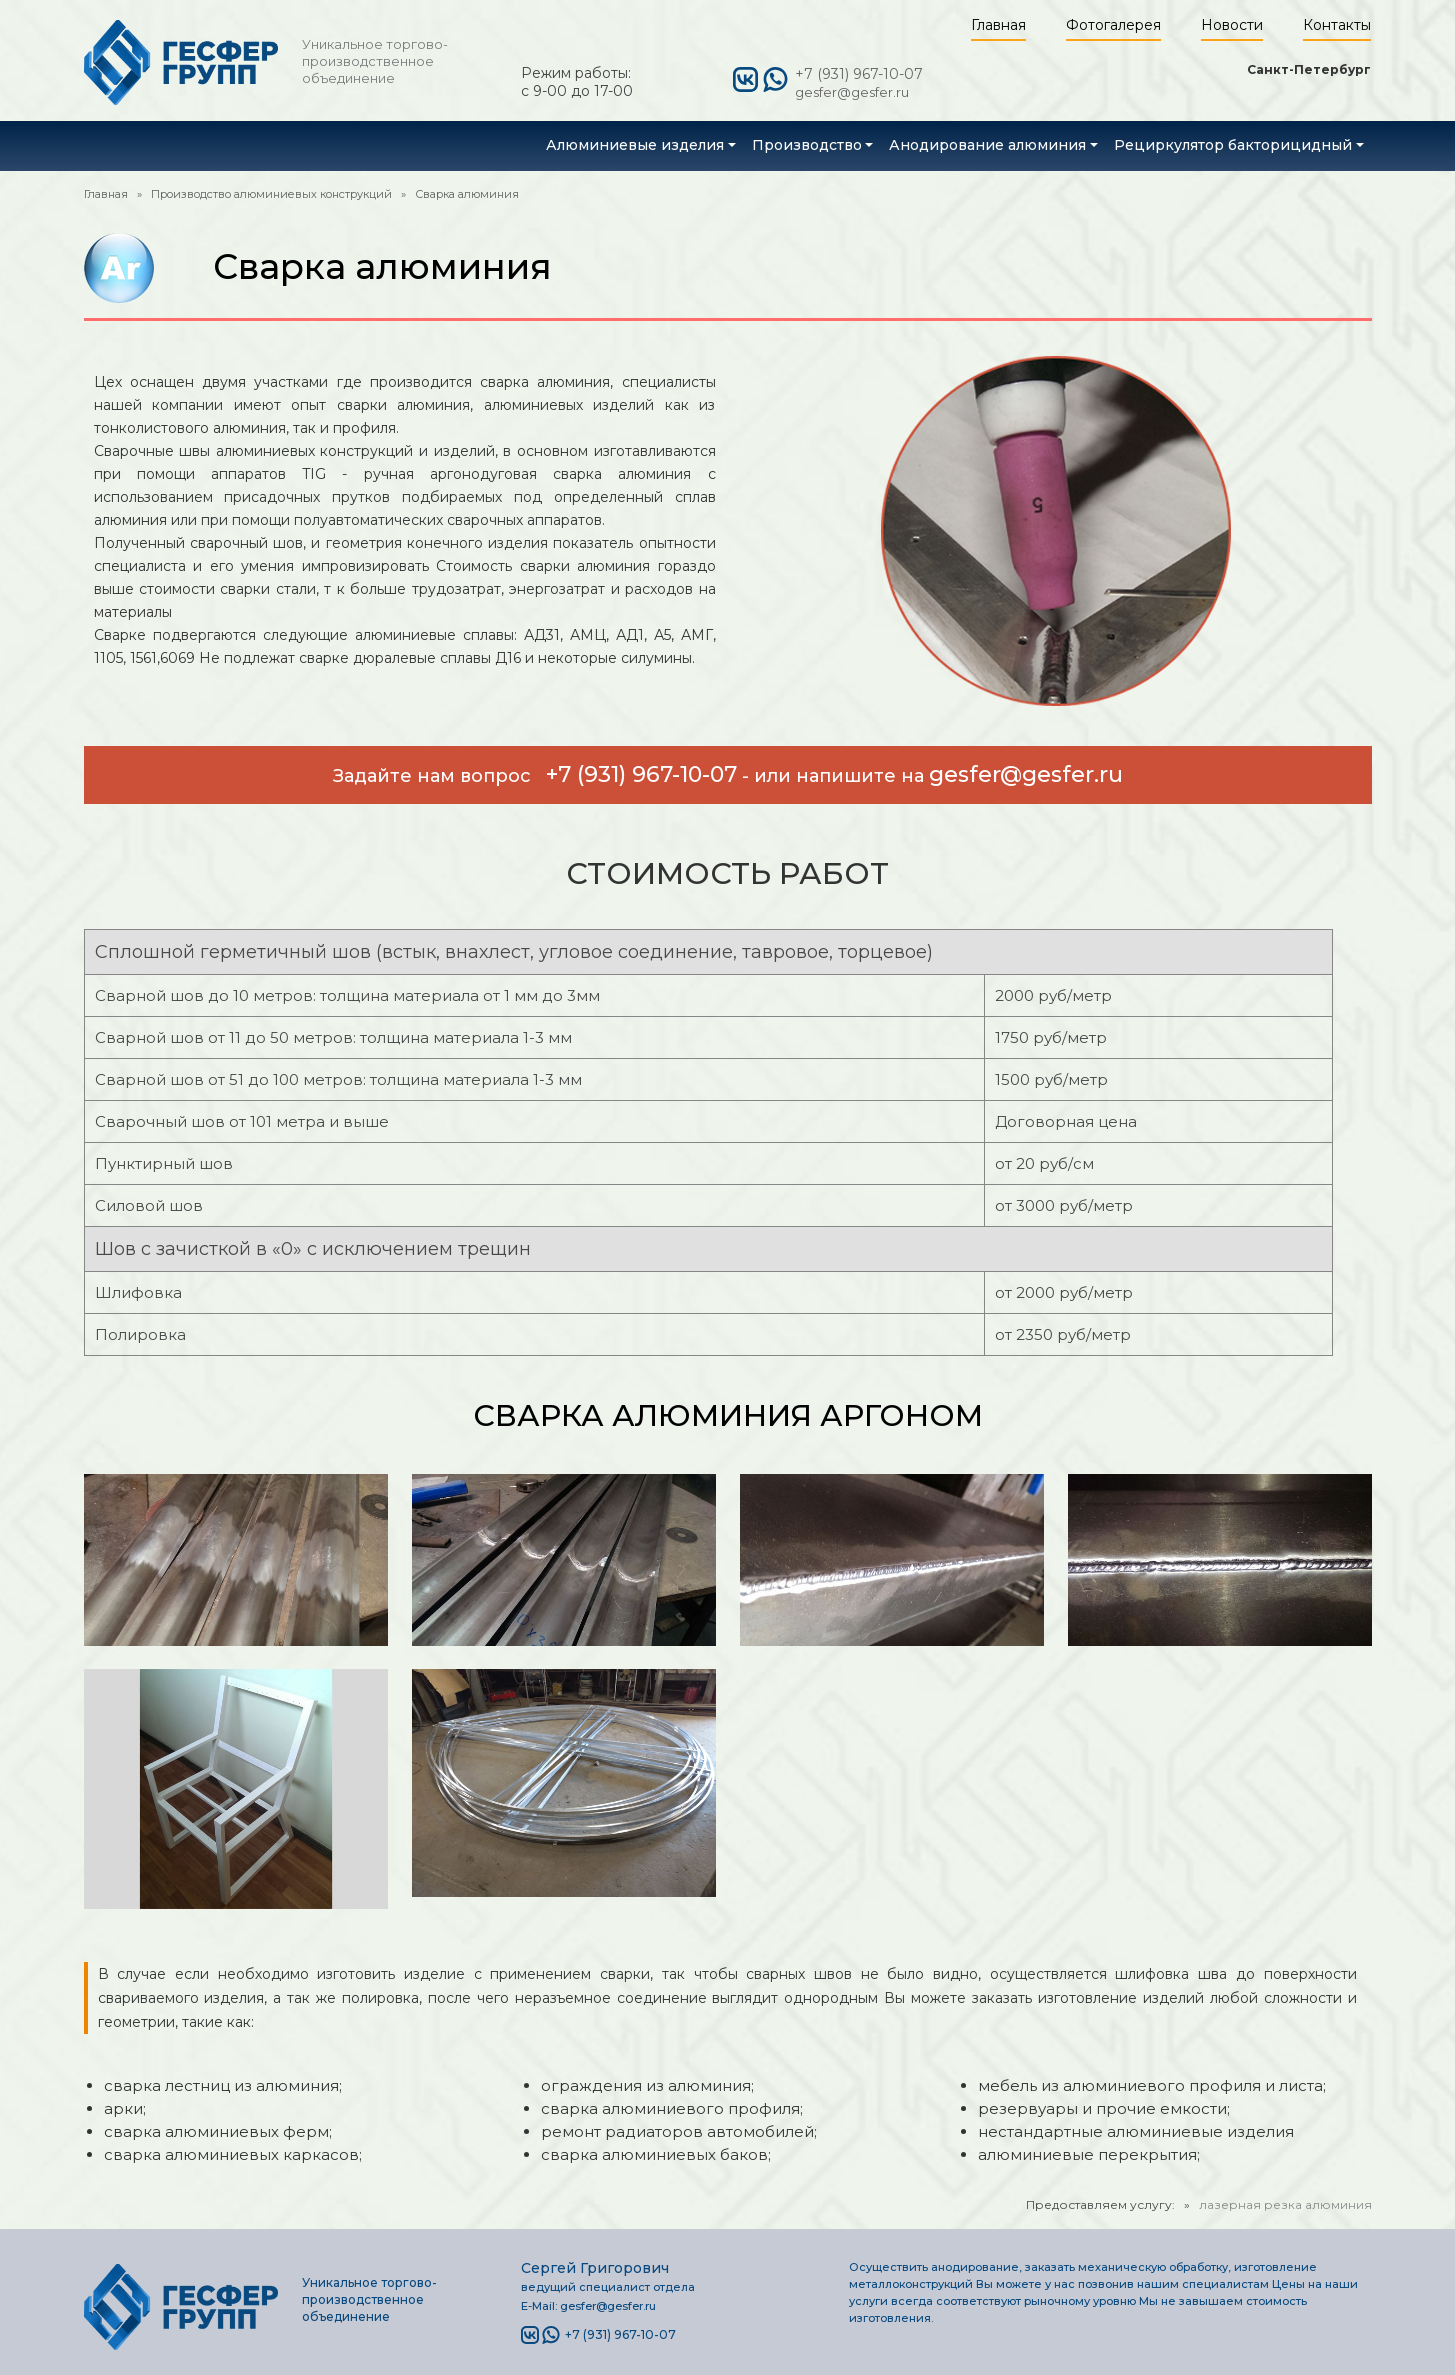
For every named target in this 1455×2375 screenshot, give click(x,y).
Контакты (1337, 25)
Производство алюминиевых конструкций (271, 194)
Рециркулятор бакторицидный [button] (1233, 145)
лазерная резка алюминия (1285, 2204)
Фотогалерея (1113, 25)
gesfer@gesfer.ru (852, 92)
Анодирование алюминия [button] (987, 145)
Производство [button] (807, 145)
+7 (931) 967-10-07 (859, 74)
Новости (1232, 25)
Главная (998, 25)
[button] (641, 145)
